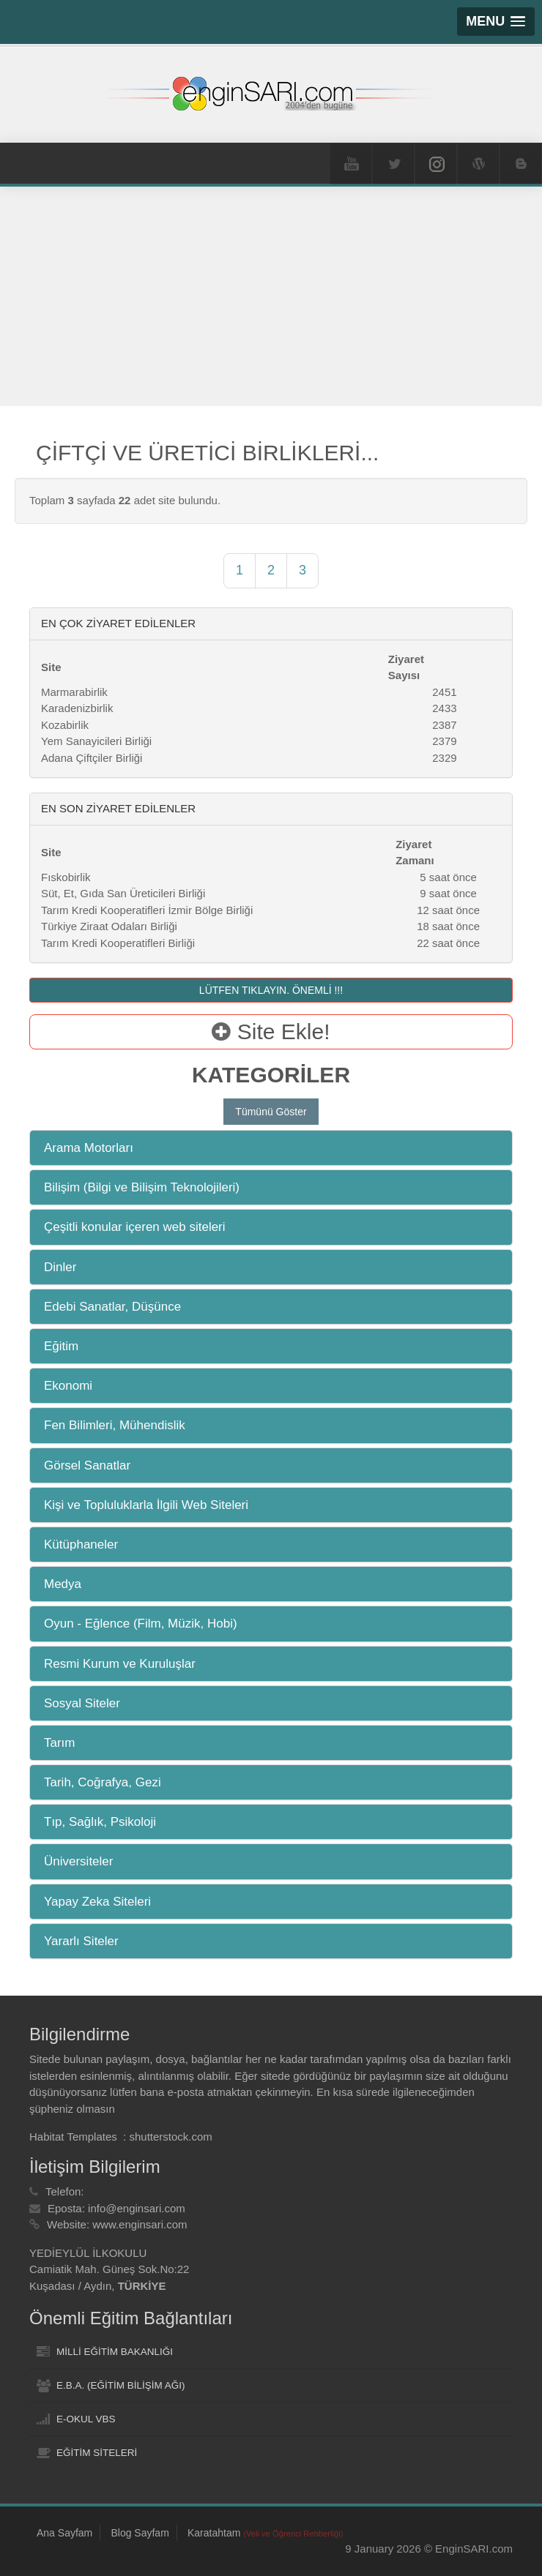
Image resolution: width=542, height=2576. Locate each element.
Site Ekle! (271, 1031)
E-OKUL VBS (86, 2419)
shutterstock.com (170, 2136)
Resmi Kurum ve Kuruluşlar (120, 1664)
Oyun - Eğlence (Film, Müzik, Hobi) (140, 1623)
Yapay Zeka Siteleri (97, 1902)
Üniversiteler (78, 1861)
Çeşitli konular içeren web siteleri (135, 1227)
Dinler (60, 1267)
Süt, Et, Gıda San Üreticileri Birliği (123, 893)
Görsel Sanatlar (87, 1465)
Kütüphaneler (81, 1544)
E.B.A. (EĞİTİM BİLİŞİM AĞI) (120, 2385)
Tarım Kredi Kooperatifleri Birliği (118, 943)
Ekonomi (68, 1386)
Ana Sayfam (64, 2533)
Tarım (59, 1743)
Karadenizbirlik (77, 708)
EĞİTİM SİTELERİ (96, 2452)
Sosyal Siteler (82, 1703)
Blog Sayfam (139, 2533)
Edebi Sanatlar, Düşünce (112, 1307)
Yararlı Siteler (81, 1941)
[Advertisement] (271, 296)
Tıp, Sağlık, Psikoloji (100, 1822)
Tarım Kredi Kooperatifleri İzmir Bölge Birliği (147, 910)
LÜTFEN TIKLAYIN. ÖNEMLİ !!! (271, 990)
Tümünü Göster (270, 1111)
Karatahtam (265, 2533)
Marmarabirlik (74, 692)
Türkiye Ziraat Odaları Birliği (109, 926)
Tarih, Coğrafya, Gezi (102, 1782)
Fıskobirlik (66, 877)
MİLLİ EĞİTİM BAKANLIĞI (114, 2351)
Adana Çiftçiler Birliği (91, 758)
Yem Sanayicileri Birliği (96, 741)
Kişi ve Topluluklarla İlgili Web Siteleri (146, 1505)
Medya (62, 1584)
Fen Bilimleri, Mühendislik (114, 1425)
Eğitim (61, 1346)
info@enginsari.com (136, 2208)
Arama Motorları (88, 1148)
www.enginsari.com (139, 2224)
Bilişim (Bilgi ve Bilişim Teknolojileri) (142, 1187)
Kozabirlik (65, 725)
